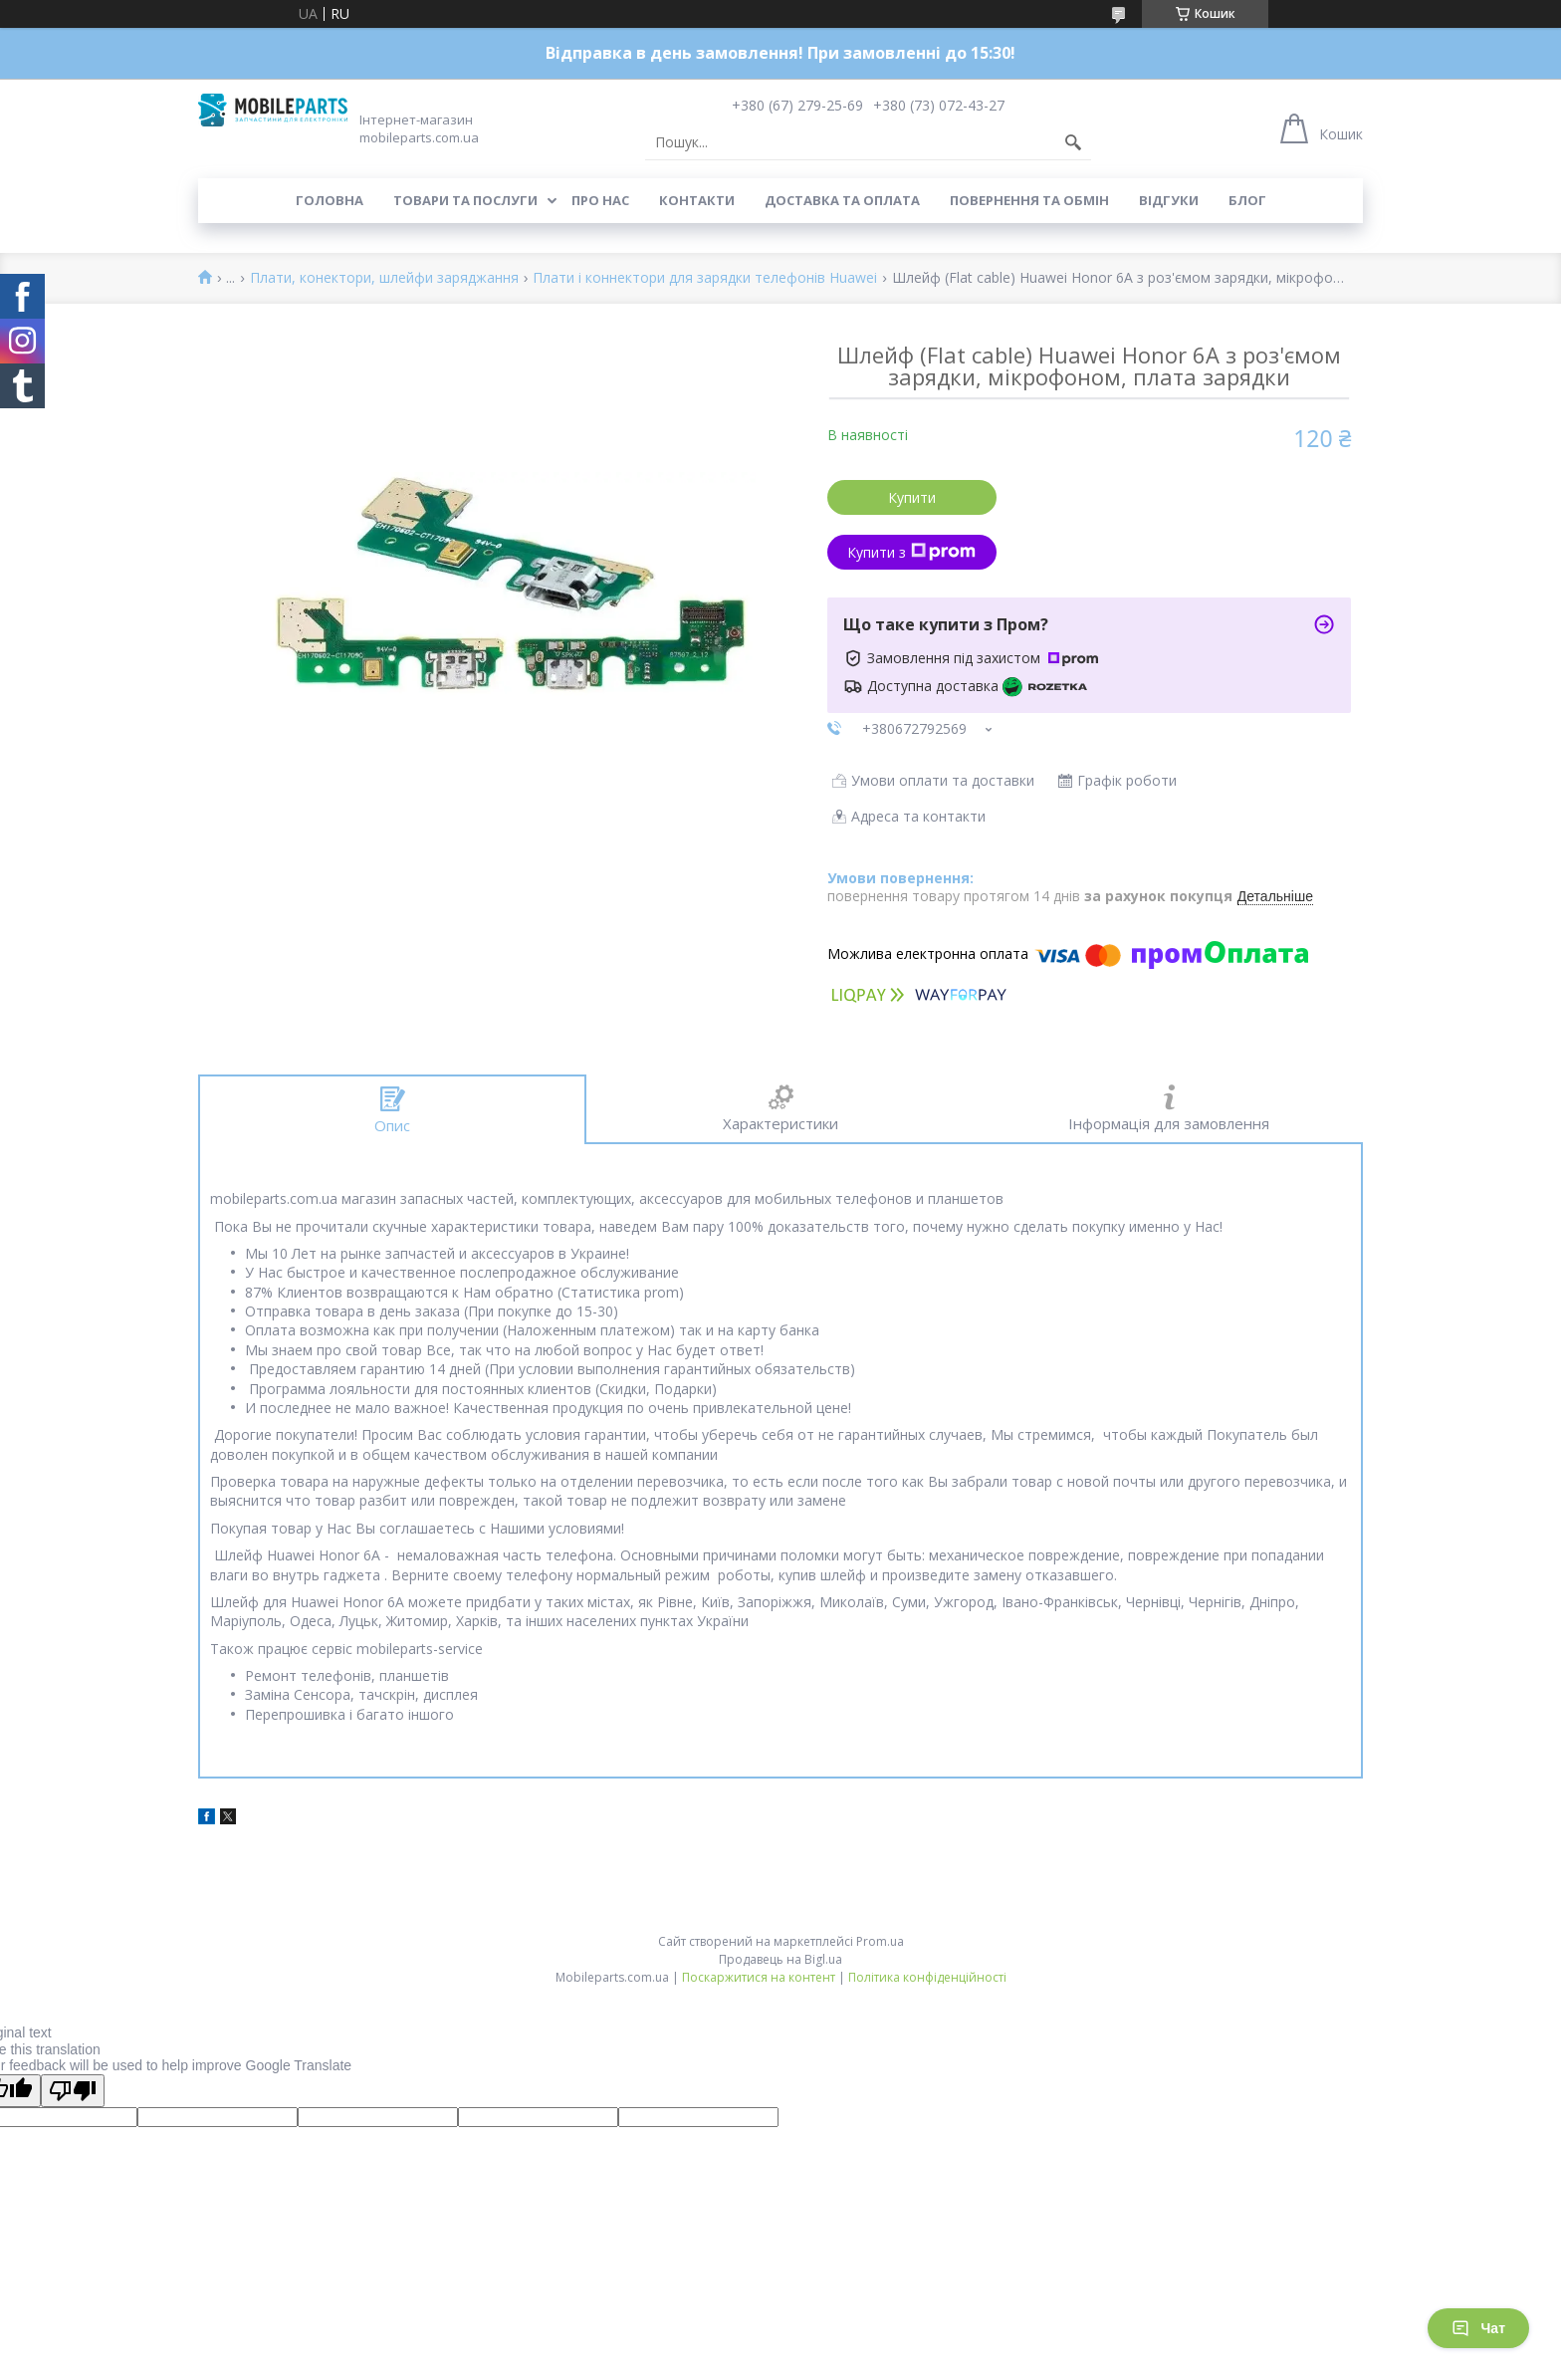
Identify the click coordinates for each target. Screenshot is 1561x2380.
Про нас (600, 200)
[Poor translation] (73, 2090)
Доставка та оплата (842, 200)
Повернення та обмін (1029, 200)
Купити (912, 497)
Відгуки (1169, 200)
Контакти (697, 200)
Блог (1247, 200)
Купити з (911, 552)
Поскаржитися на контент (758, 1977)
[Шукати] (1073, 142)
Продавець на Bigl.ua (780, 1959)
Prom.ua (880, 1941)
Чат (1478, 2328)
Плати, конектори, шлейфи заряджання (384, 278)
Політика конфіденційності (927, 1977)
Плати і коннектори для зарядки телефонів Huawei (705, 278)
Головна (329, 200)
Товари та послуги (465, 200)
